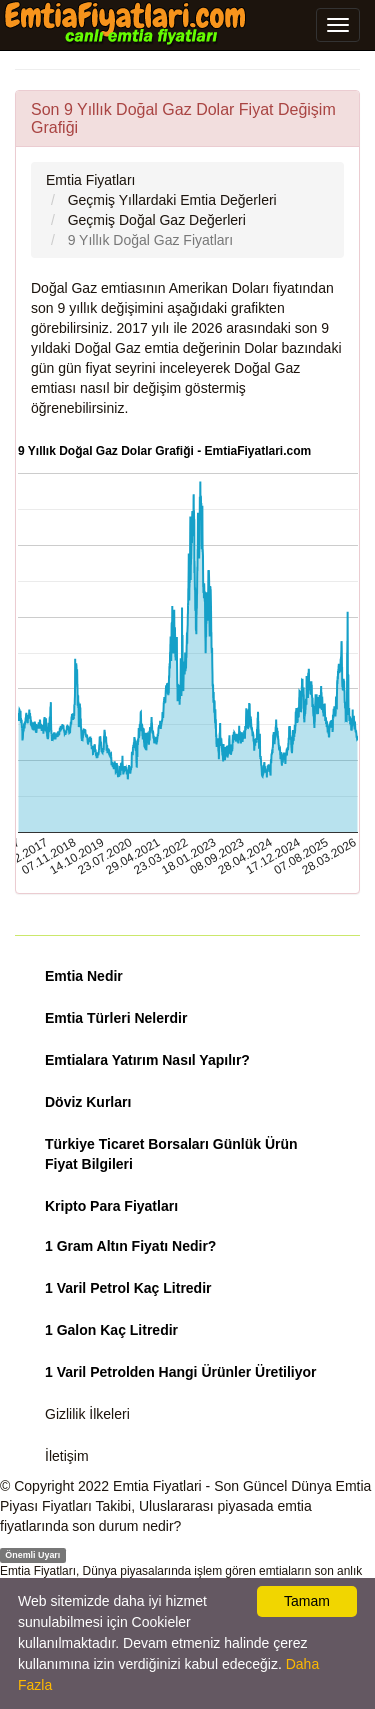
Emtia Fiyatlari (157, 1486)
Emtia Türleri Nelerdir (116, 1018)
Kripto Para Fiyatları (111, 1206)
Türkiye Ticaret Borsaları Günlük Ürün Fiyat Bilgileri (171, 1154)
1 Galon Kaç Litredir (111, 1330)
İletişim (67, 1456)
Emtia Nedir (84, 976)
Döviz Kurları (88, 1102)
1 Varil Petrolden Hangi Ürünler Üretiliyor (181, 1372)
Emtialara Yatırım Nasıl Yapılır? (147, 1060)
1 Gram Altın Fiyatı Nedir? (130, 1246)
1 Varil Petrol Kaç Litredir (128, 1288)
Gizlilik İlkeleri (87, 1414)
